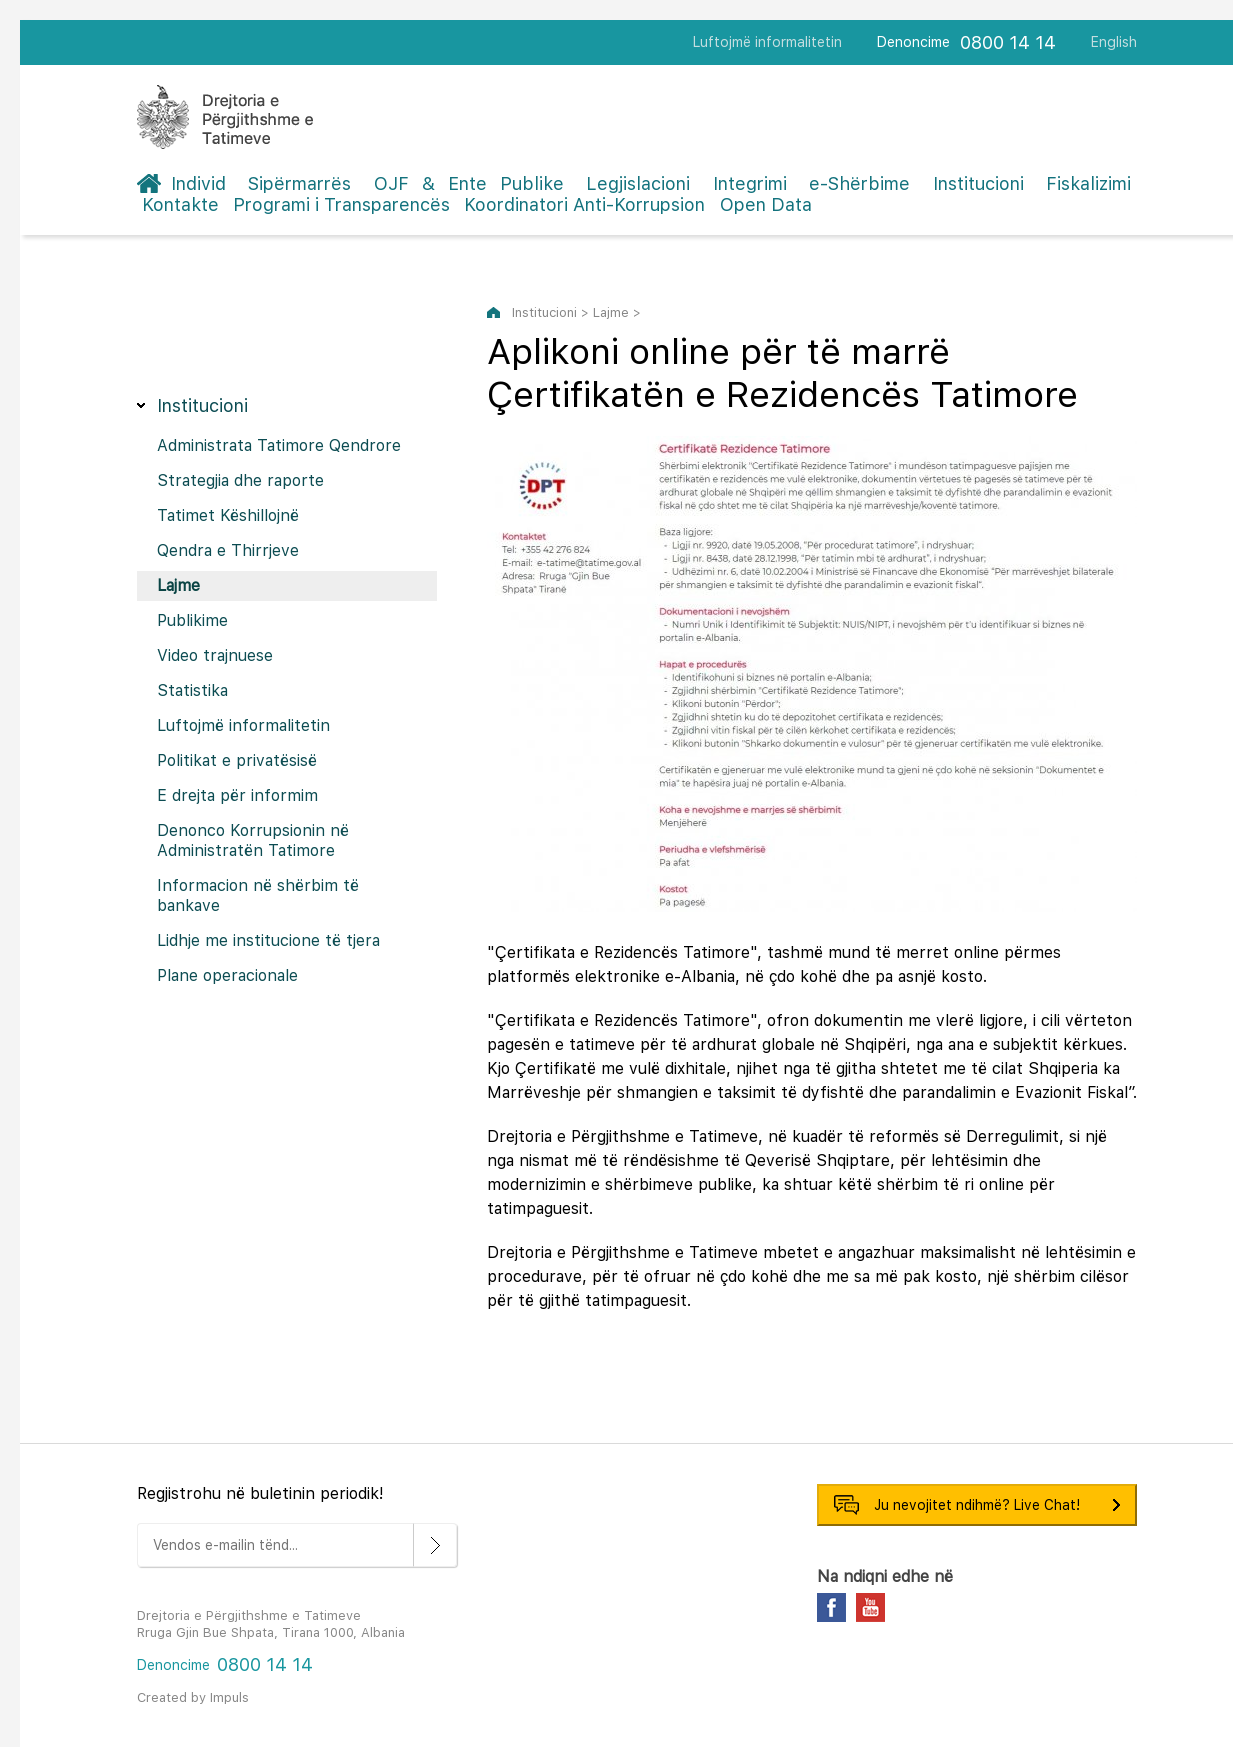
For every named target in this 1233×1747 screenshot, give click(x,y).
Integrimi (750, 183)
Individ (198, 183)
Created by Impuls (193, 1697)
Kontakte (180, 204)
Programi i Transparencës (341, 204)
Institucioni (978, 183)
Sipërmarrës (299, 183)
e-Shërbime (859, 183)
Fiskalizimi (1088, 183)
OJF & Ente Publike (469, 183)
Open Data (766, 204)
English (1114, 42)
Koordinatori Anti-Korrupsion (584, 204)
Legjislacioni (638, 183)
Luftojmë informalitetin (767, 42)
